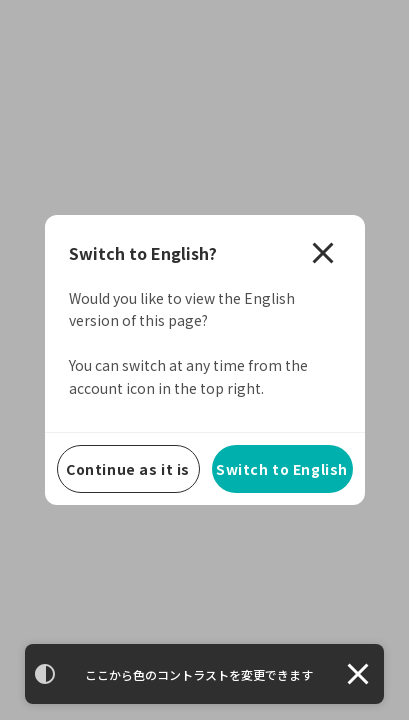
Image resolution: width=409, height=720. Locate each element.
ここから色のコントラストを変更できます (199, 674)
